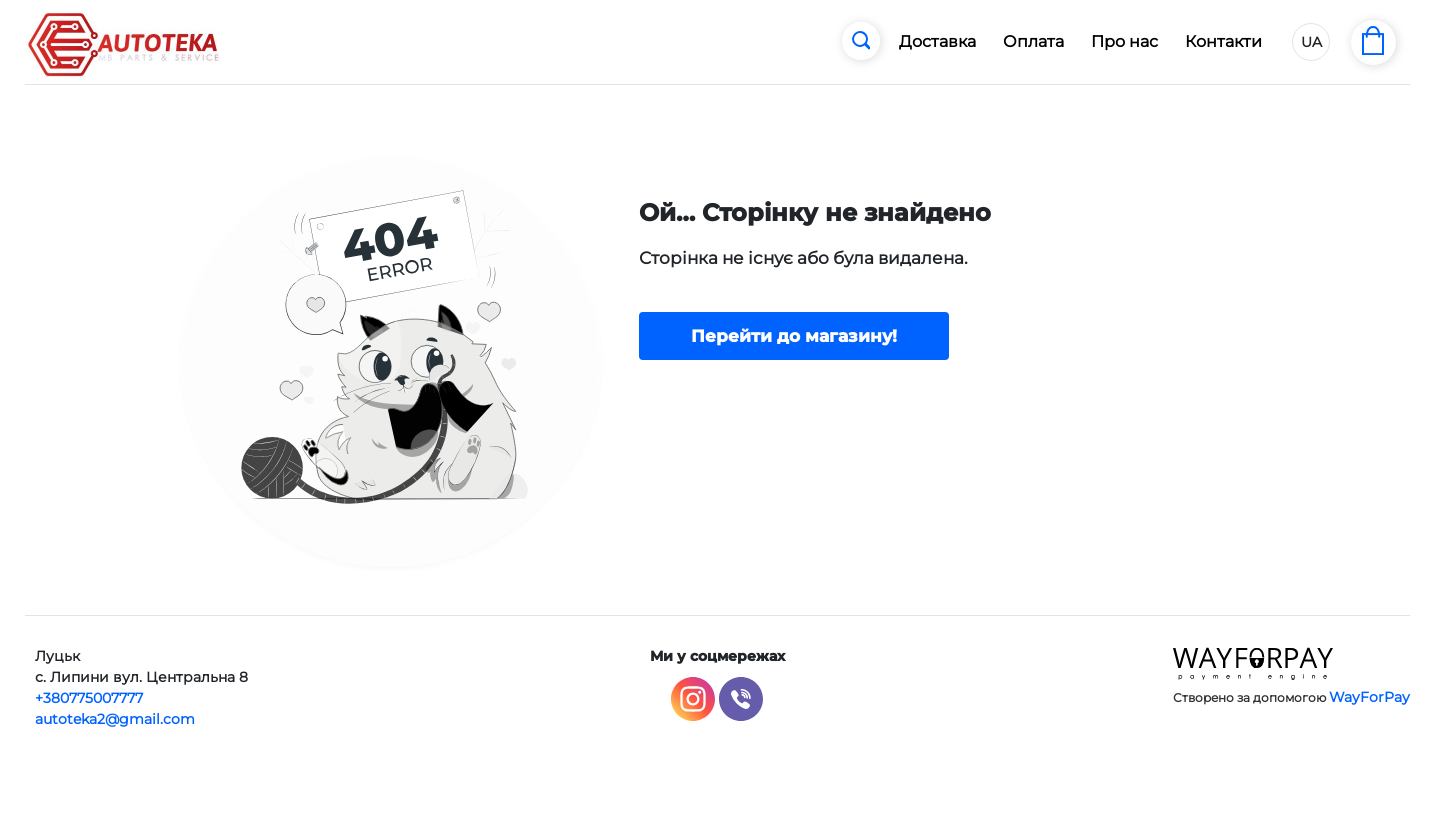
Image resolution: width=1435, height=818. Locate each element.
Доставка (937, 41)
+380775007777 (89, 698)
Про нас (1124, 41)
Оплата (1033, 41)
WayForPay (1369, 697)
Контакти (1223, 41)
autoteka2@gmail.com (115, 719)
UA (1311, 42)
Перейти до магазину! (794, 336)
